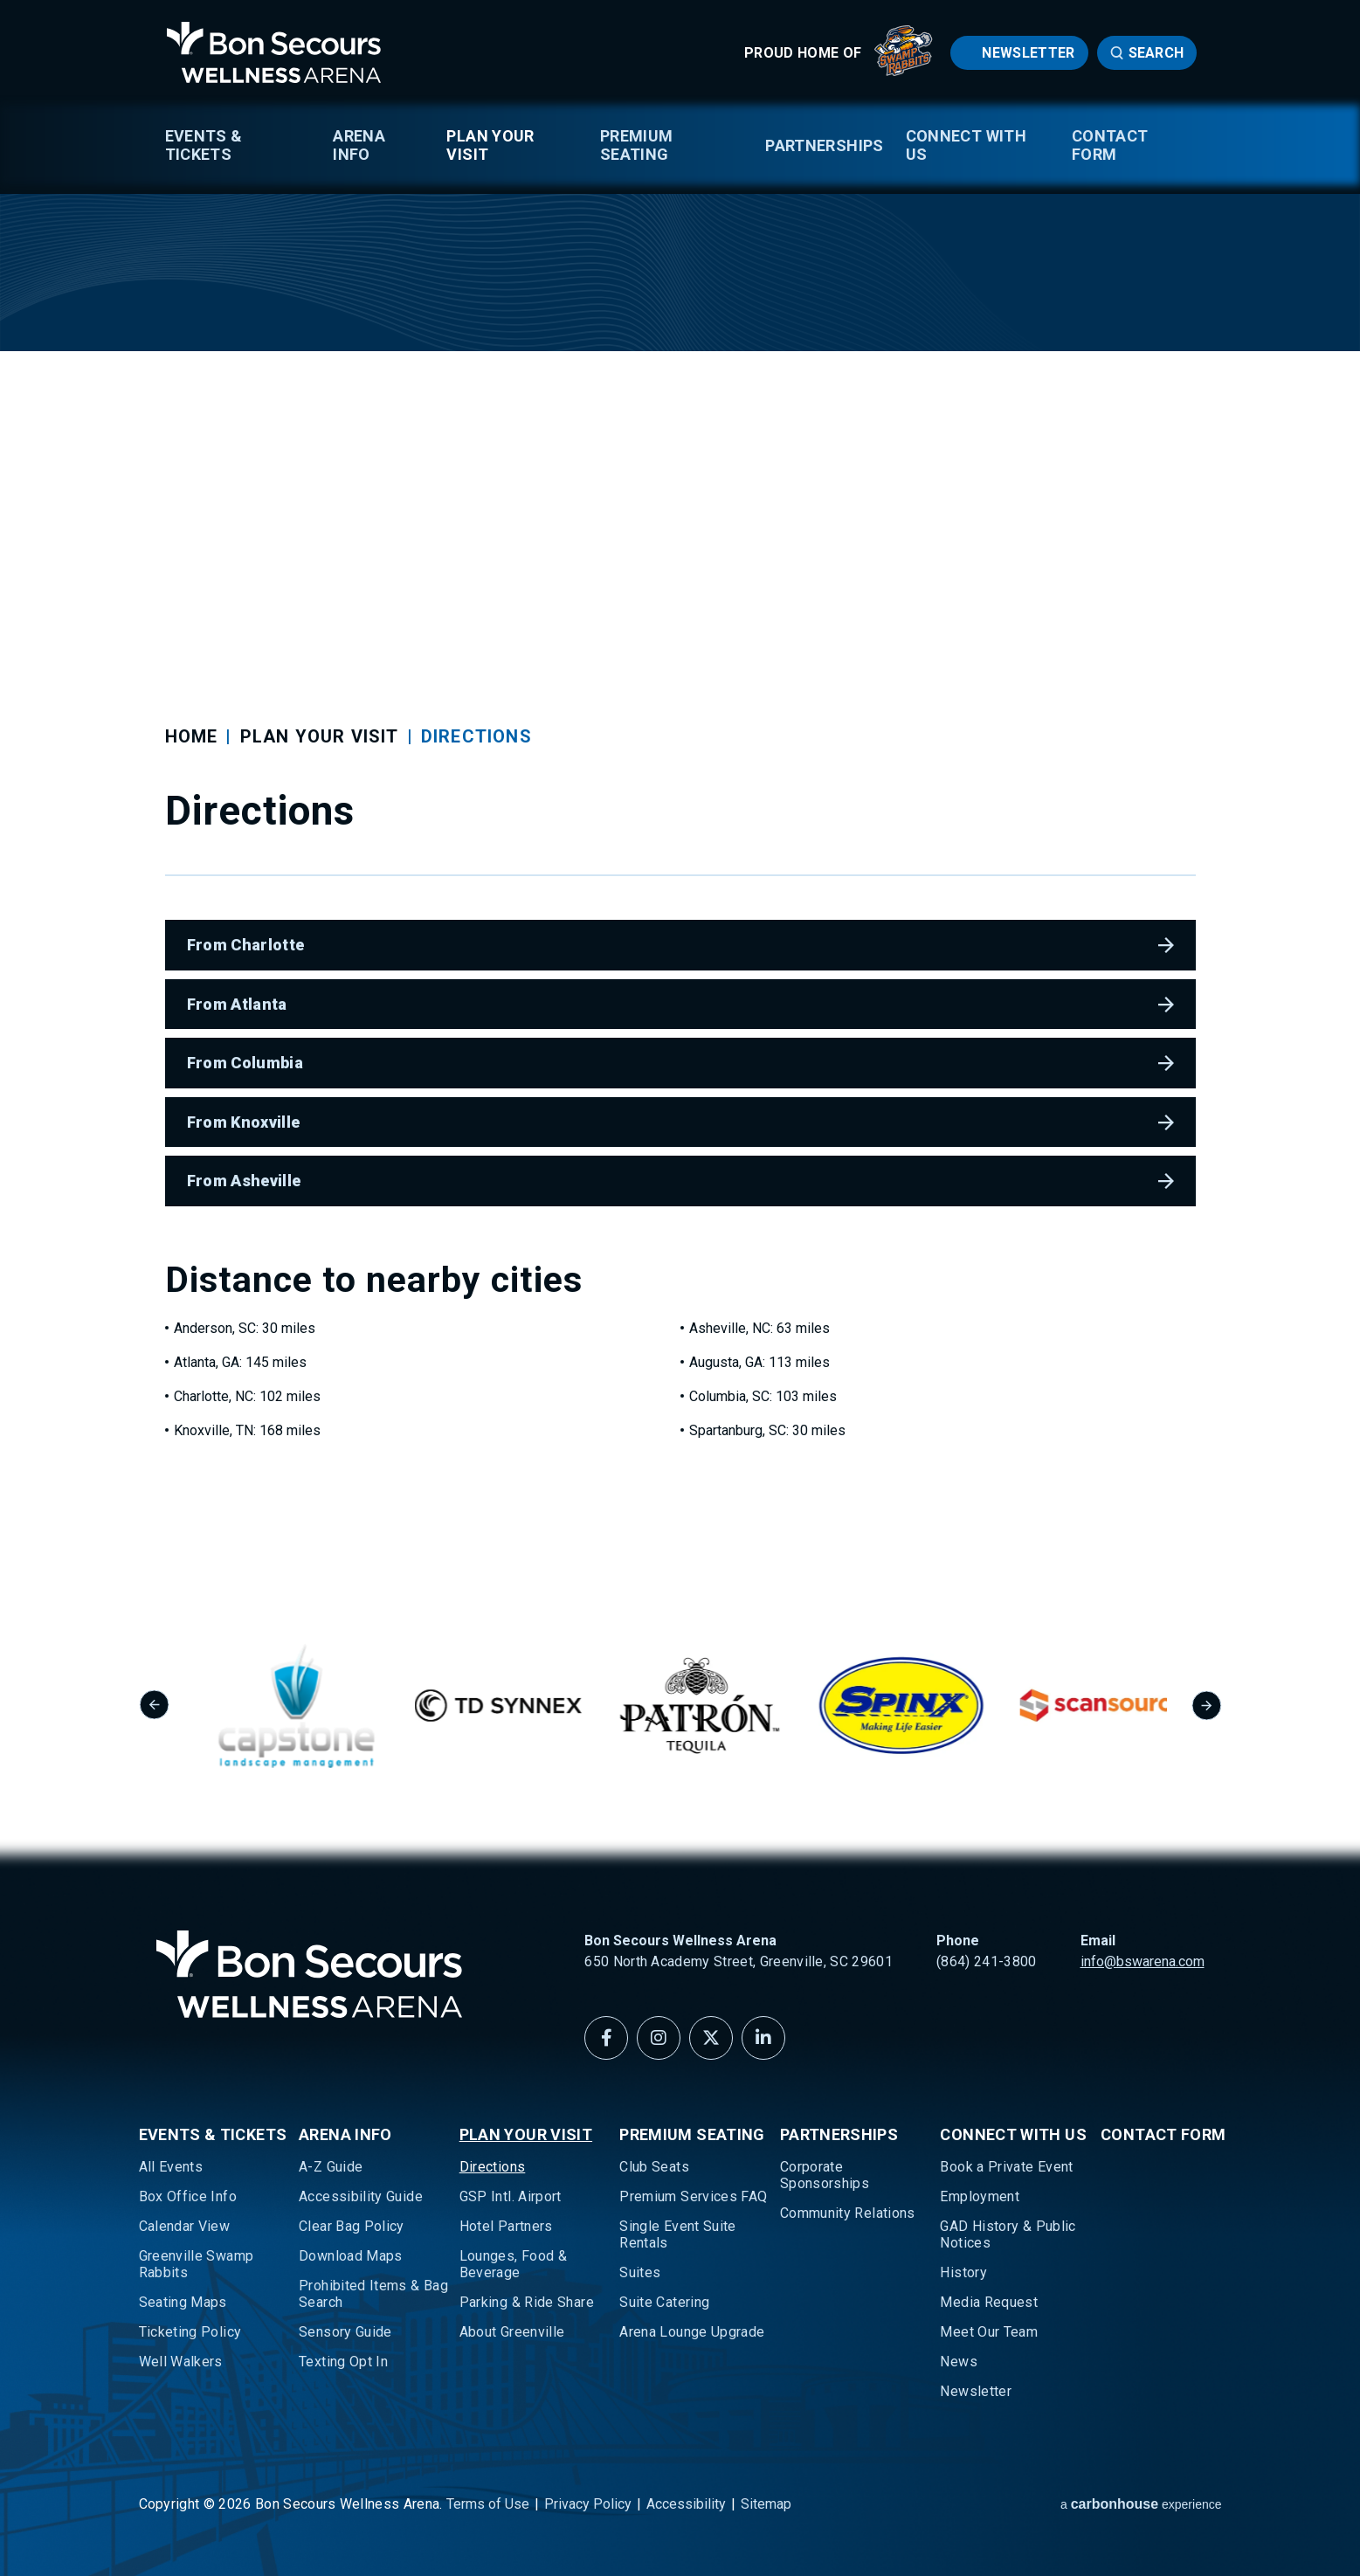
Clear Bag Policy (351, 2226)
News (958, 2361)
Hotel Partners (506, 2226)
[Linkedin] (763, 2038)
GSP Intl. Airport (510, 2196)
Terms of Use (487, 2504)
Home (191, 736)
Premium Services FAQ (693, 2196)
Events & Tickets (204, 145)
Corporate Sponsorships (824, 2175)
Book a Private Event (1006, 2166)
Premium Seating (636, 145)
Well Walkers (181, 2361)
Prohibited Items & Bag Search (373, 2293)
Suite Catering (664, 2302)
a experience (1141, 2504)
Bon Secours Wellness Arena (274, 52)
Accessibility (686, 2504)
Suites (639, 2272)
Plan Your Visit (490, 145)
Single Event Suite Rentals (677, 2234)
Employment (979, 2196)
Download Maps (351, 2256)
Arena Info (359, 145)
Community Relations (847, 2213)
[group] (311, 1706)
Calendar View (185, 2226)
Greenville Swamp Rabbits (196, 2264)
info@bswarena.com (1142, 1961)
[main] (680, 792)
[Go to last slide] (154, 1705)
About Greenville (512, 2332)
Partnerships (824, 145)
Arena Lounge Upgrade (691, 2332)
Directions (492, 2166)
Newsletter (1028, 53)
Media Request (989, 2302)
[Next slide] (1206, 1705)
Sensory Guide (345, 2332)
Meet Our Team (989, 2332)
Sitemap (766, 2504)
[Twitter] (711, 2038)
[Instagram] (658, 2038)
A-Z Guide (330, 2166)
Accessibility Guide (361, 2196)
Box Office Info (188, 2196)
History (963, 2272)
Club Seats (654, 2166)
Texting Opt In (343, 2361)
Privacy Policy (588, 2504)
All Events (171, 2166)
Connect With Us (966, 145)
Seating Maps (183, 2302)
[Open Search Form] (1147, 53)
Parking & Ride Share (526, 2302)
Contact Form (1110, 145)
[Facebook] (606, 2038)
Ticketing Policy (190, 2332)
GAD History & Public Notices (1007, 2234)
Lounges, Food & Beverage (513, 2264)
